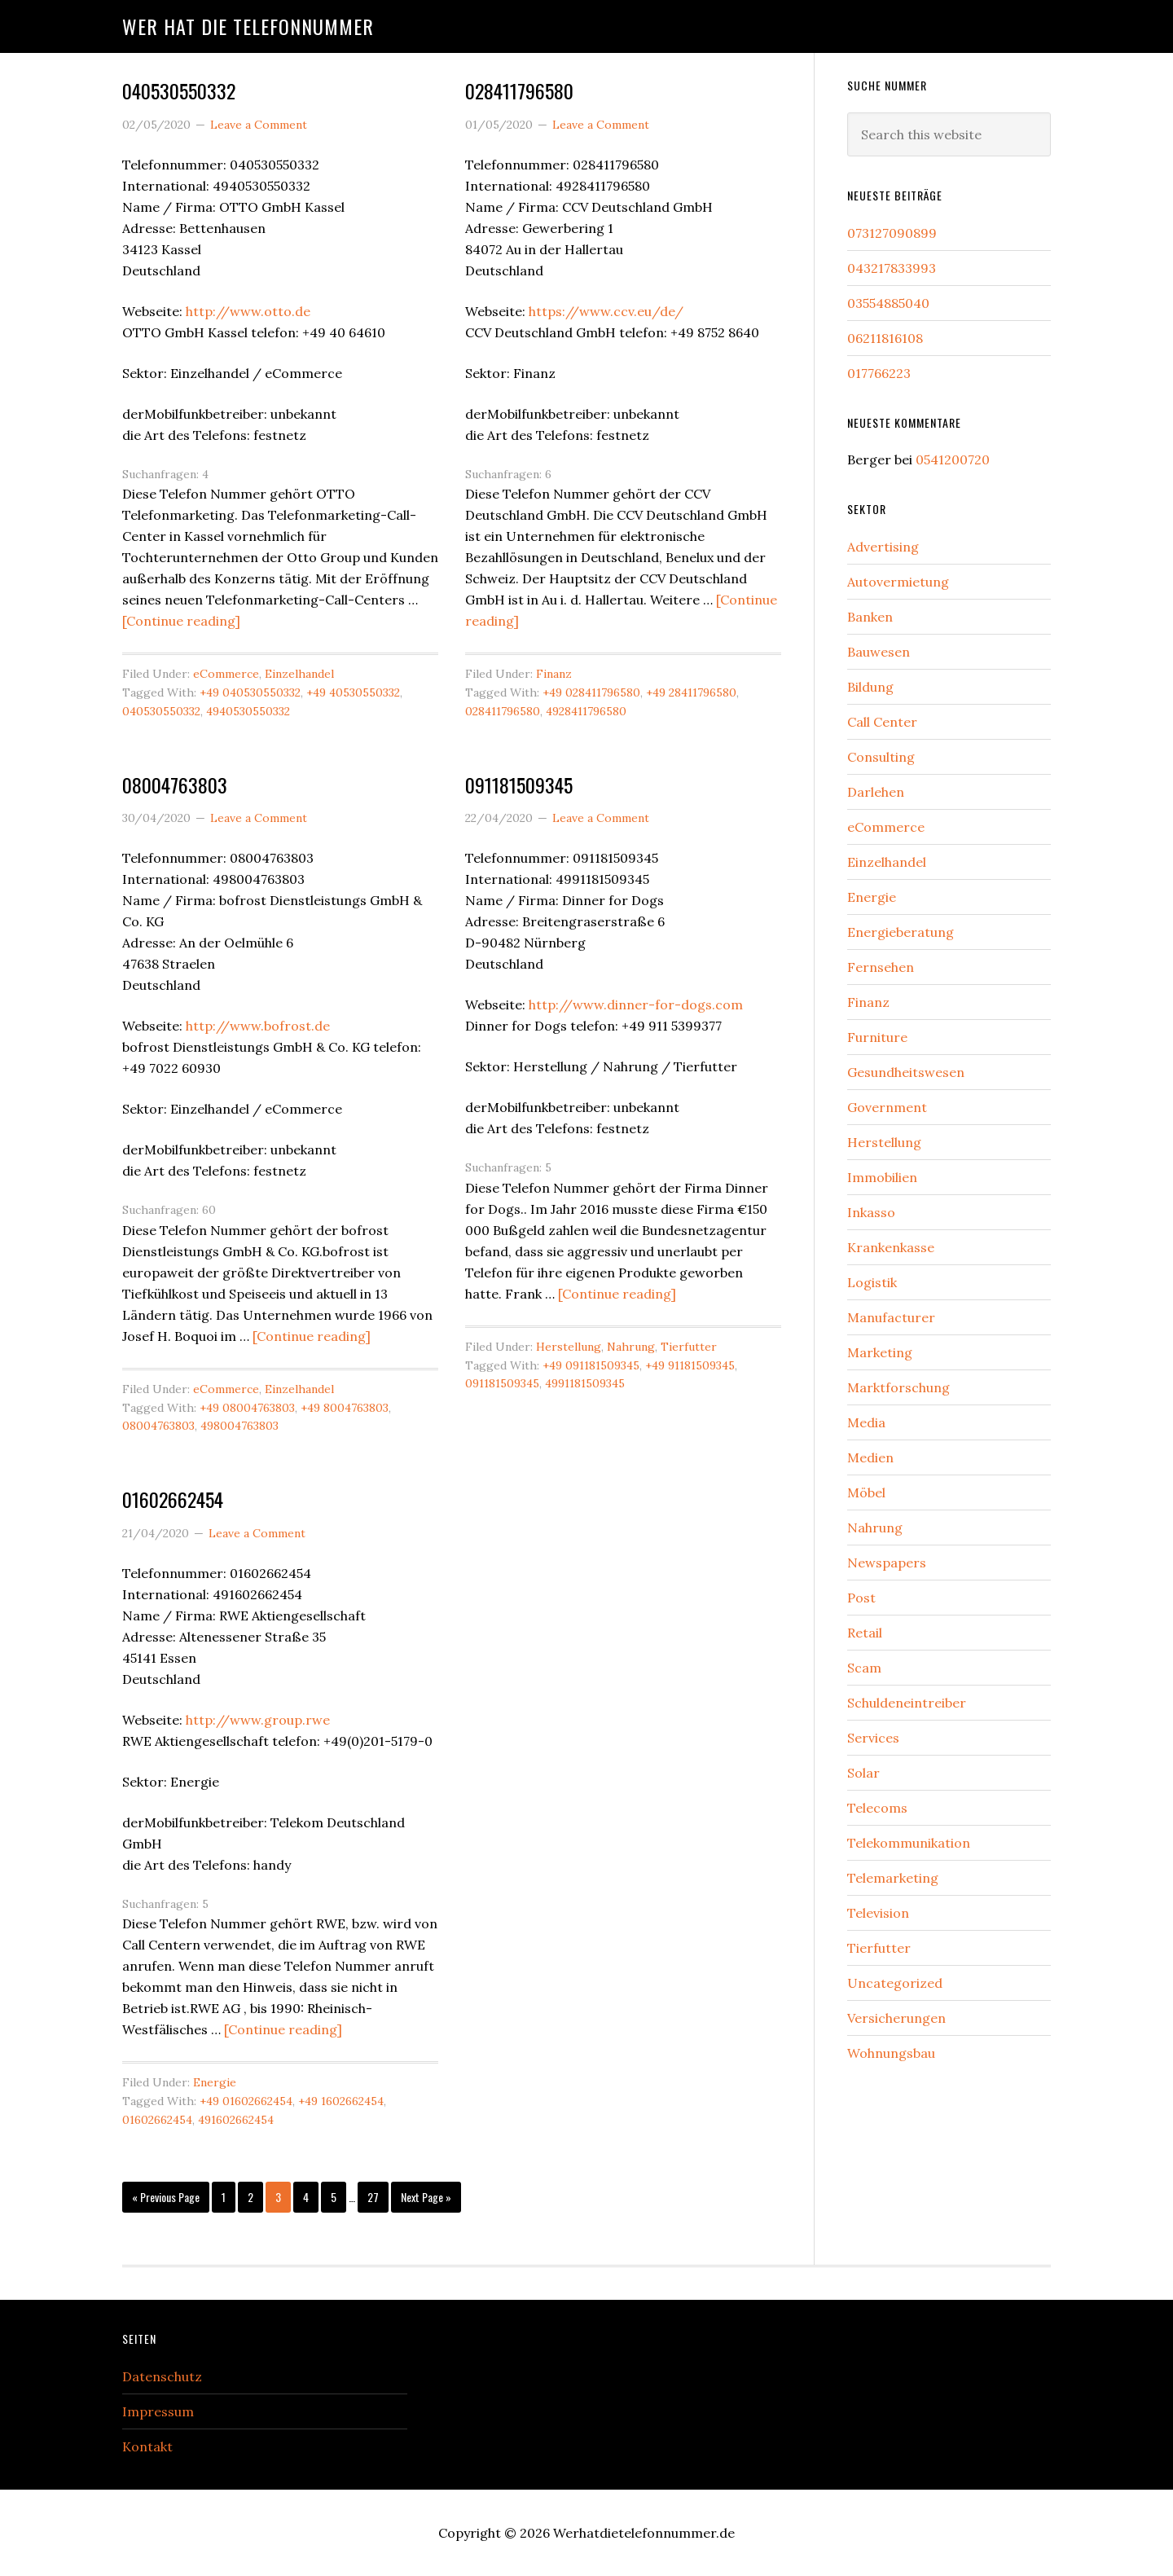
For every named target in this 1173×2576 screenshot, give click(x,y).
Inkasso (871, 1212)
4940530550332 (248, 711)
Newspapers (886, 1562)
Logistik (872, 1282)
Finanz (554, 673)
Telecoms (877, 1808)
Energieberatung (900, 932)
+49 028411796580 (591, 692)
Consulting (881, 757)
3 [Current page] (283, 2200)
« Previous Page (166, 2200)
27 (378, 2200)
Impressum (158, 2411)
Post (861, 1597)
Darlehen (875, 792)
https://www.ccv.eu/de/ (606, 311)
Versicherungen (896, 2018)
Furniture (877, 1037)
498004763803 (239, 1425)
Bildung (870, 687)
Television (878, 1913)
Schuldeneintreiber (906, 1703)
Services (873, 1738)
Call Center (882, 722)
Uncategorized (894, 1983)
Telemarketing (892, 1878)
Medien (870, 1457)
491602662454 (236, 2119)
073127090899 (892, 233)
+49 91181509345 (690, 1365)
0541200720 (953, 459)
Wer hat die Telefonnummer (248, 26)
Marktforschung (898, 1387)
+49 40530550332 (353, 692)
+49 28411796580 (691, 692)
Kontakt (147, 2446)
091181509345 (519, 784)
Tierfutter (689, 1346)
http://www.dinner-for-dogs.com (636, 1004)
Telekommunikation (908, 1843)
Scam (864, 1667)
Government (887, 1107)
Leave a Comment (258, 124)
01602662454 (172, 1499)
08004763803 (174, 784)
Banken (870, 617)
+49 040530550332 (250, 692)
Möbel (866, 1492)
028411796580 (519, 90)
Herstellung (568, 1346)
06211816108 (885, 338)
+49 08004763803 (247, 1407)
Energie (214, 2082)
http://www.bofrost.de (258, 1026)
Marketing (879, 1352)
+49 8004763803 (345, 1407)
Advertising (883, 546)
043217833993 (891, 268)
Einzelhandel (299, 673)
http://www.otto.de (248, 311)
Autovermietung (898, 582)
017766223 (879, 373)
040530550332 (178, 90)
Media (866, 1422)
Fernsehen (880, 967)
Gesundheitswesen (905, 1072)
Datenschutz (162, 2376)
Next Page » (426, 2200)
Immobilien (882, 1177)
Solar (863, 1773)
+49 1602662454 (341, 2101)
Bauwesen (878, 652)
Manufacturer (891, 1317)
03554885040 (888, 303)
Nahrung (631, 1346)
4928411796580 (586, 711)
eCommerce (226, 673)
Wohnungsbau (891, 2053)
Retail (864, 1632)
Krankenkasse (890, 1247)
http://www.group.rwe (258, 1720)
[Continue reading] (181, 621)
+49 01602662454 (246, 2101)
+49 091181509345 (591, 1365)
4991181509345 (585, 1383)
